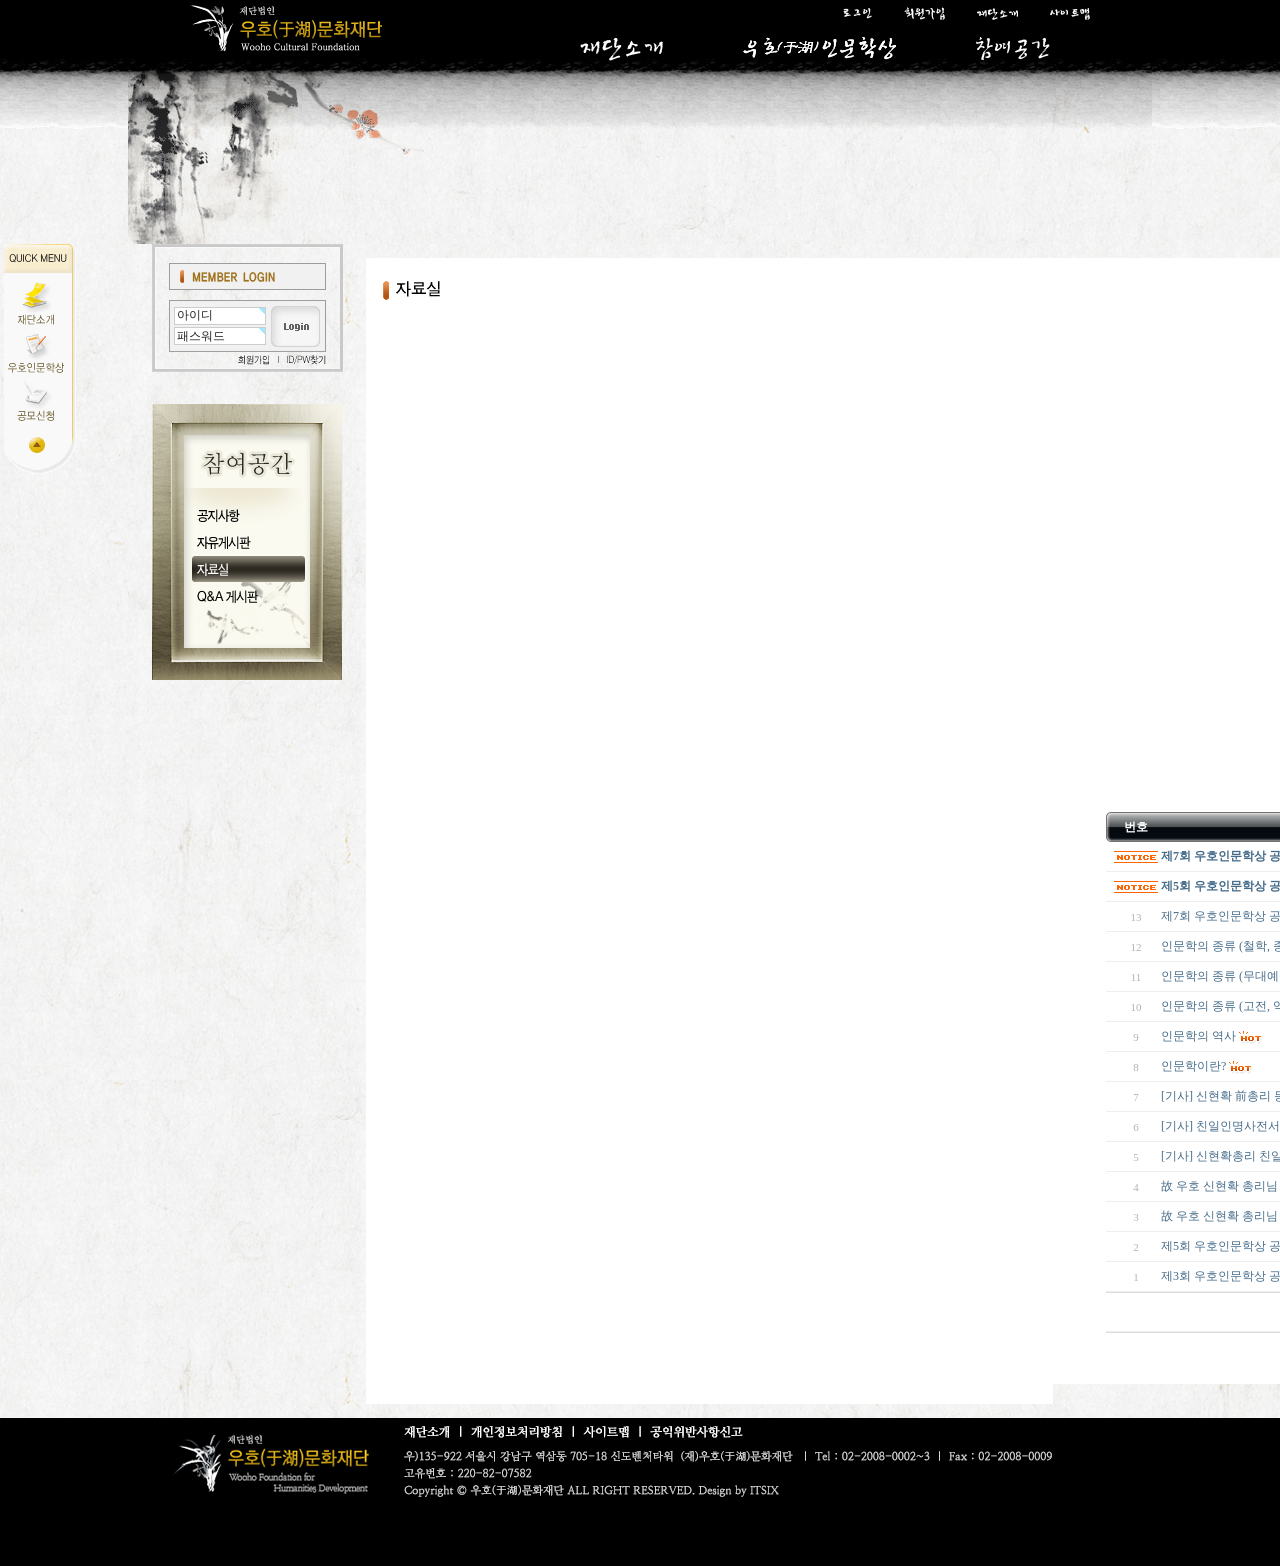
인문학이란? (1193, 1066)
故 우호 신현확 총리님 (1219, 1216)
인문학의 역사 (1198, 1036)
